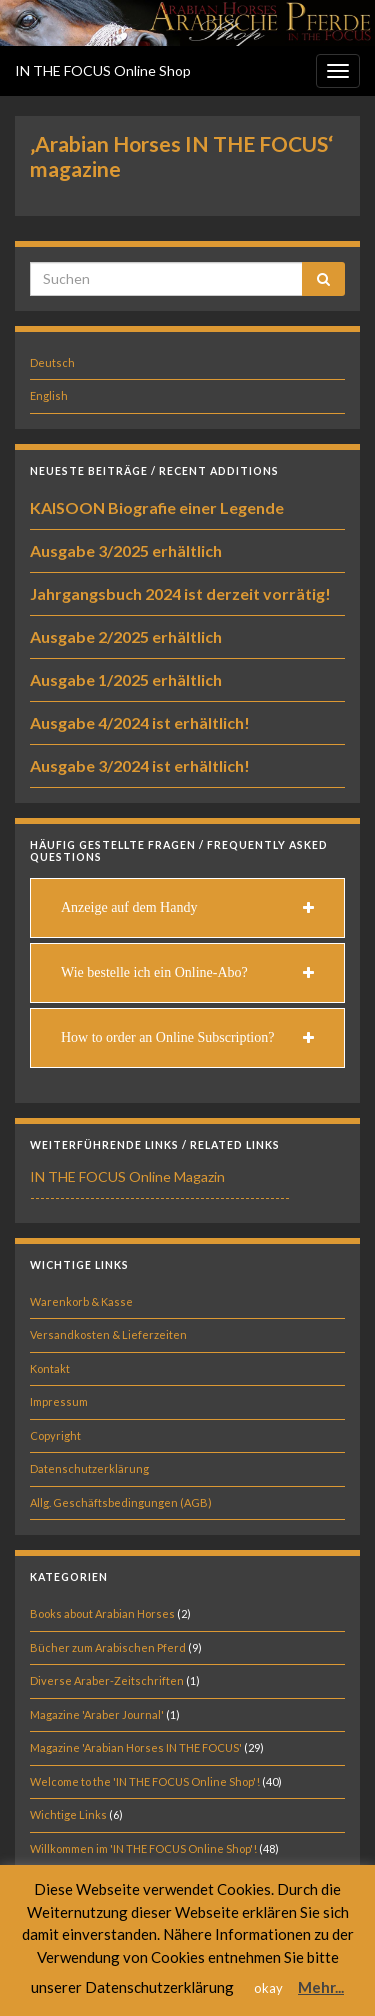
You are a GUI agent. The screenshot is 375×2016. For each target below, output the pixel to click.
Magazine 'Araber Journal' (97, 1714)
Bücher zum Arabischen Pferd (108, 1647)
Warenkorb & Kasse (81, 1301)
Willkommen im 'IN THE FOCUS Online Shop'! (143, 1848)
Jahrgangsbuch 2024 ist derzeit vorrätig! (180, 593)
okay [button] (268, 1988)
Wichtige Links (68, 1814)
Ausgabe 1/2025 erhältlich (126, 679)
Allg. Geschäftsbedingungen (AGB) (121, 1502)
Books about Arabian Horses (102, 1613)
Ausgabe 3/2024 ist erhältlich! (140, 765)
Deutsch (52, 362)
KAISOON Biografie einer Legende (157, 507)
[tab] (187, 908)
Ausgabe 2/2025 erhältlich (126, 636)
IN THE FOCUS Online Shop (103, 70)
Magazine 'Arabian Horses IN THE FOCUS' (136, 1747)
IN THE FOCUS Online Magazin (127, 1176)
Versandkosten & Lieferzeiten (108, 1334)
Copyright (55, 1435)
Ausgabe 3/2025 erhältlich (126, 550)
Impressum (59, 1401)
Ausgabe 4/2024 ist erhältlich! (140, 722)
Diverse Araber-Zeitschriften (107, 1680)
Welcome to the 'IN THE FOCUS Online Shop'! (145, 1781)
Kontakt (50, 1368)
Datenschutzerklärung (89, 1468)
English (49, 395)
